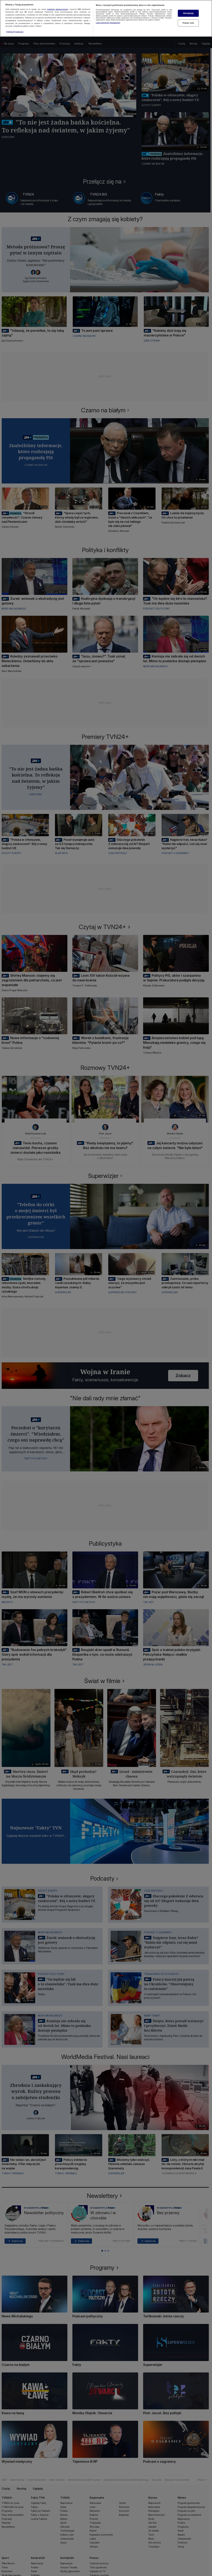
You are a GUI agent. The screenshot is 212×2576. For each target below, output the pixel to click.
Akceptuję (188, 13)
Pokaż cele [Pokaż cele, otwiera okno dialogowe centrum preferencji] (188, 23)
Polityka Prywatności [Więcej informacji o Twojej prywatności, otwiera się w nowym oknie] (14, 32)
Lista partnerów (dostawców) (108, 23)
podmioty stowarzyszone (57, 9)
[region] (106, 18)
